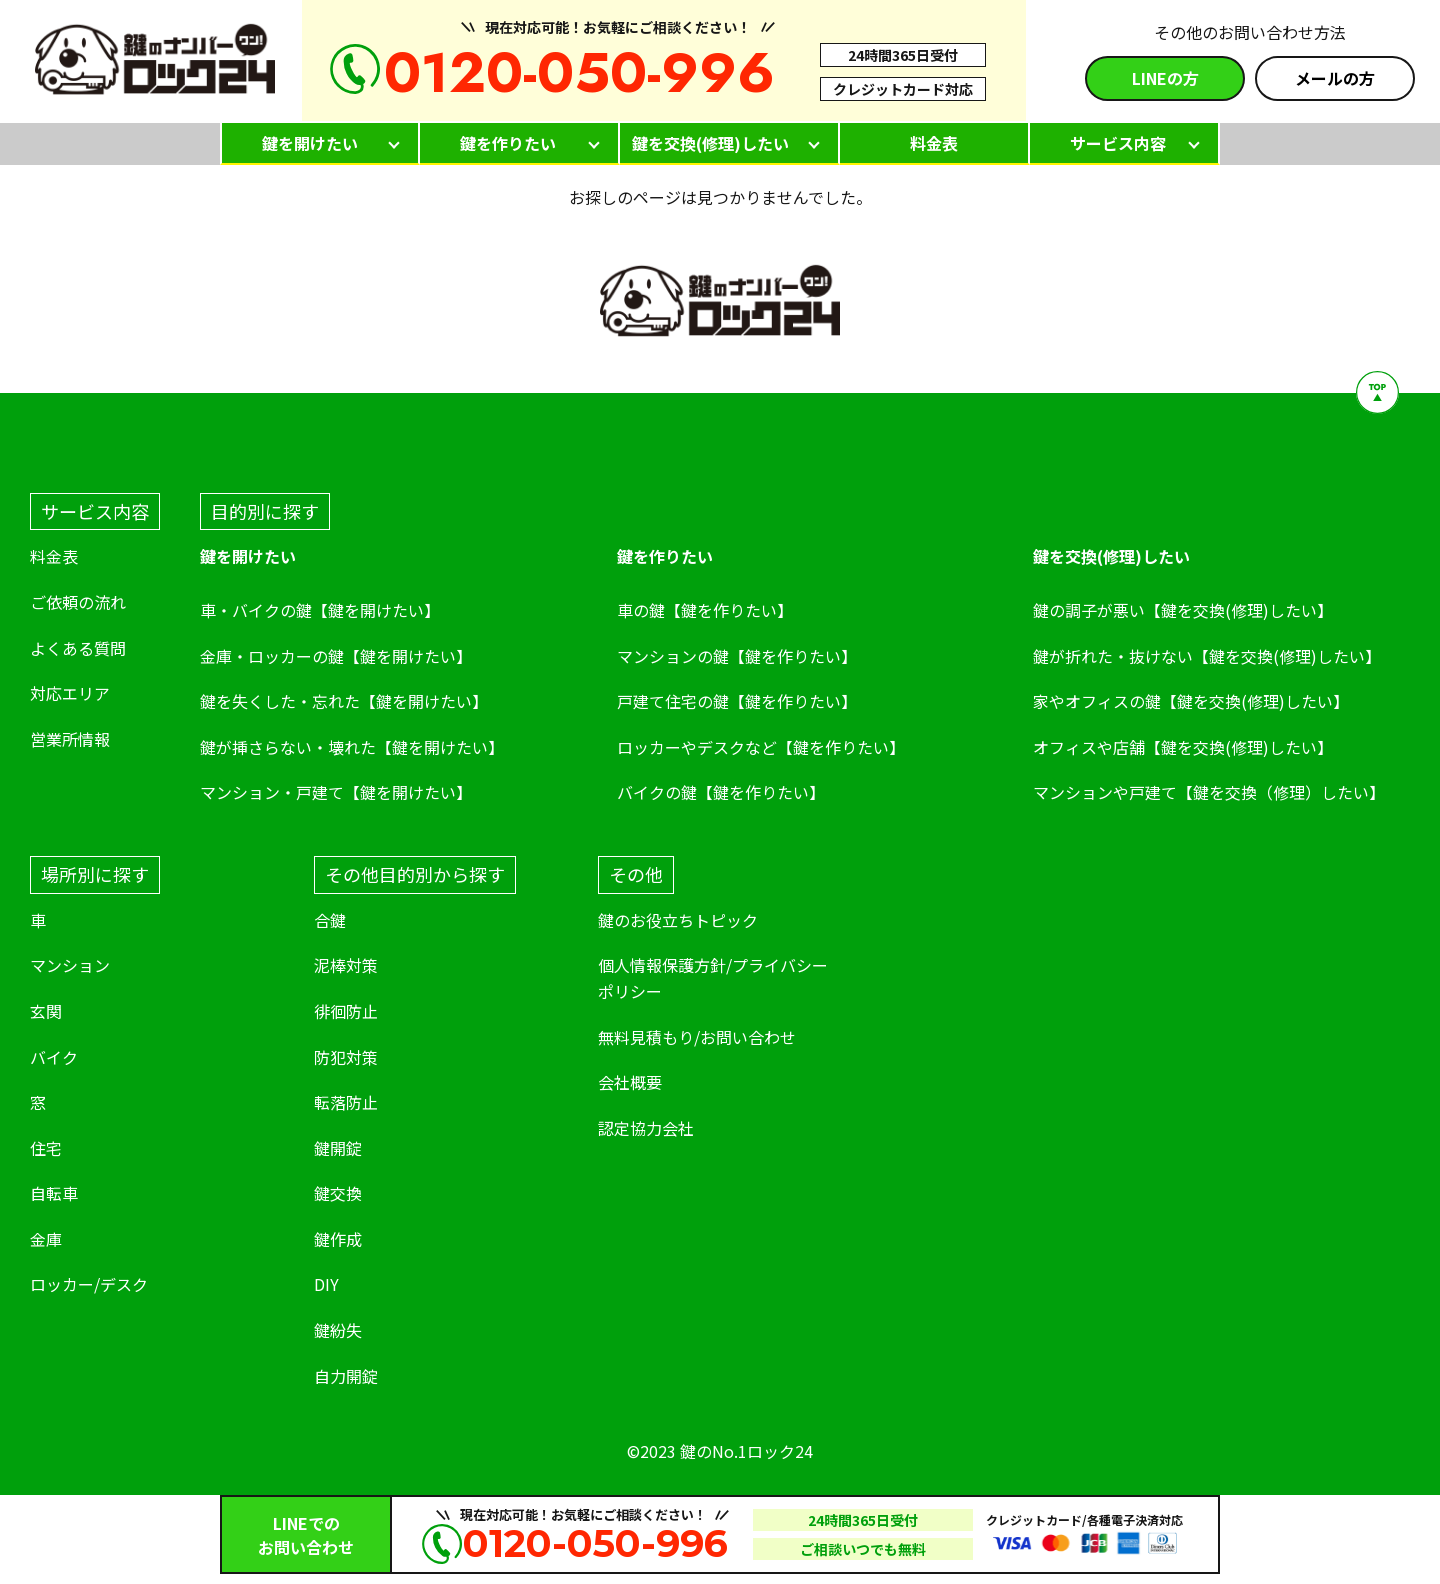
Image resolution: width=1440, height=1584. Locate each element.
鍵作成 (338, 1239)
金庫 (46, 1239)
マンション (70, 965)
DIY (326, 1284)
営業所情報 (70, 739)
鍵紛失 (338, 1330)
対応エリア (70, 693)
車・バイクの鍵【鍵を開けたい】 (320, 610)
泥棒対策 (346, 965)
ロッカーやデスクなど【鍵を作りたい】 (761, 747)
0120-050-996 (579, 73)
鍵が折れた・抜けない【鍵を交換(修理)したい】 (1207, 656)
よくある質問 (78, 648)
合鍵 (330, 920)
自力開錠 (346, 1376)
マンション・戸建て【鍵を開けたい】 (336, 792)
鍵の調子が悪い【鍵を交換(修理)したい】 (1183, 610)
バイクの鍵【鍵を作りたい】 (721, 792)
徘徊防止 (346, 1011)
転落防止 (346, 1102)
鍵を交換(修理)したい (710, 143)
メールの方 (1335, 78)
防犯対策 (346, 1057)
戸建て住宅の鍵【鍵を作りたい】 (737, 701)
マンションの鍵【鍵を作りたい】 (737, 656)
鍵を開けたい (310, 143)
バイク (54, 1057)
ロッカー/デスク (89, 1284)
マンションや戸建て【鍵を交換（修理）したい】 (1209, 792)
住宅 (46, 1148)
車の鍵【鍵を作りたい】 (705, 610)
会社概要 (630, 1082)
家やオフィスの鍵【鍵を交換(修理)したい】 (1191, 701)
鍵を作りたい (508, 143)
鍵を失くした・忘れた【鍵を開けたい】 (344, 701)
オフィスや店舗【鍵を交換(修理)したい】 (1183, 747)
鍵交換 (338, 1193)
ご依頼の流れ (78, 602)
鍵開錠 (338, 1148)
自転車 (54, 1193)
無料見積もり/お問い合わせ (697, 1037)
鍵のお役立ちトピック (678, 920)
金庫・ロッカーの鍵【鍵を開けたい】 (336, 656)
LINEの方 (1165, 78)
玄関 (46, 1011)
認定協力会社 (646, 1128)
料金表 (934, 143)
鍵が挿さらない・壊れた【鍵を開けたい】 (352, 747)
